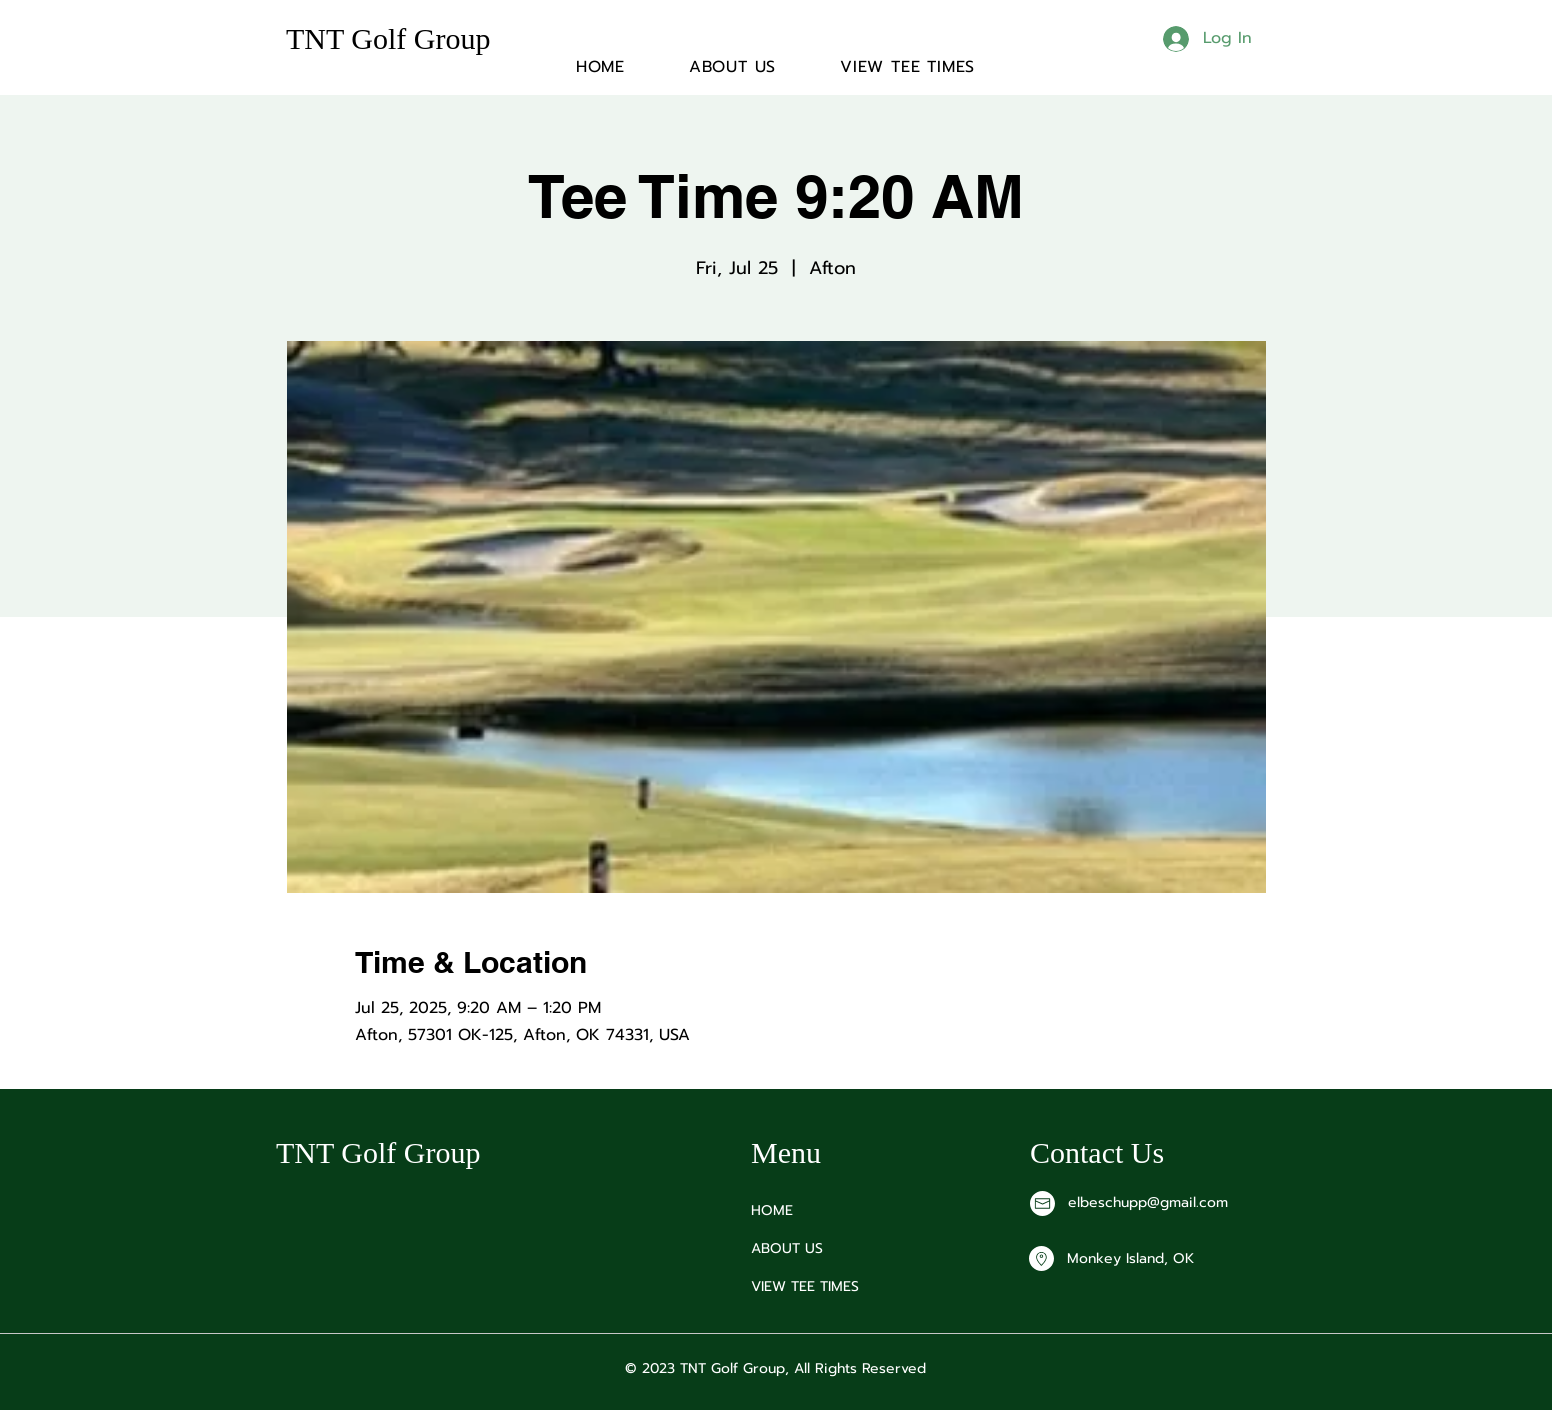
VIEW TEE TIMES (805, 1286)
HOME (772, 1210)
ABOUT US (787, 1248)
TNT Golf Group (388, 38)
